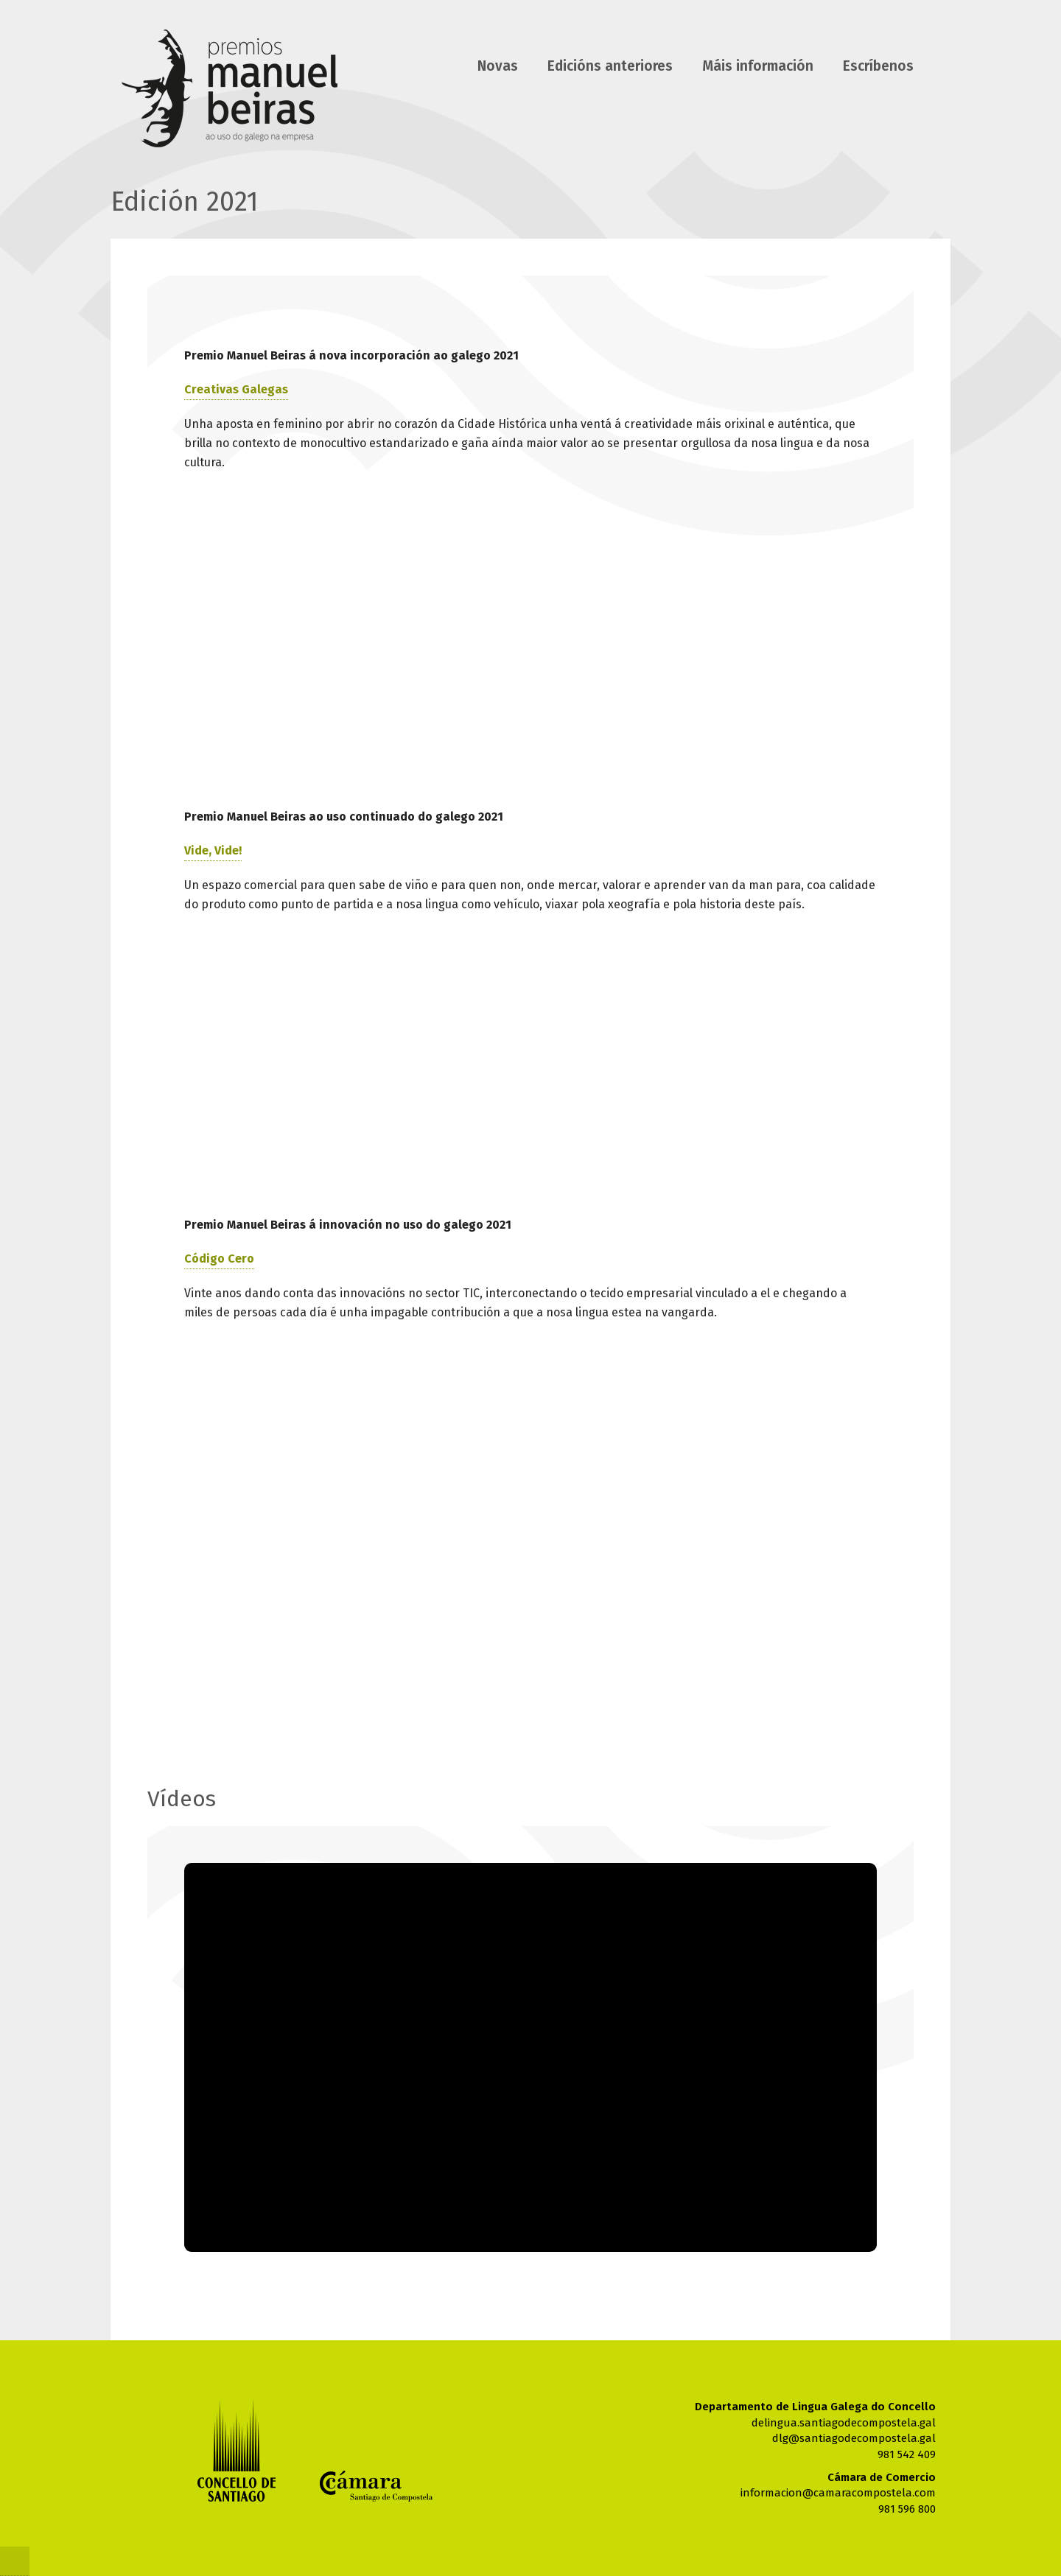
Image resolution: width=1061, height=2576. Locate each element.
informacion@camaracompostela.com (838, 2492)
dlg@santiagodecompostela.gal (854, 2438)
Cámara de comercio (376, 2486)
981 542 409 (907, 2454)
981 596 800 (907, 2509)
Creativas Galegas (236, 389)
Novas (497, 66)
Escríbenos (878, 66)
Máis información (757, 66)
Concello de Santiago (236, 2450)
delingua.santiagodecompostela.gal (844, 2422)
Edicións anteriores (610, 66)
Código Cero (219, 1259)
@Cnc (14, 2561)
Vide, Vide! (213, 850)
